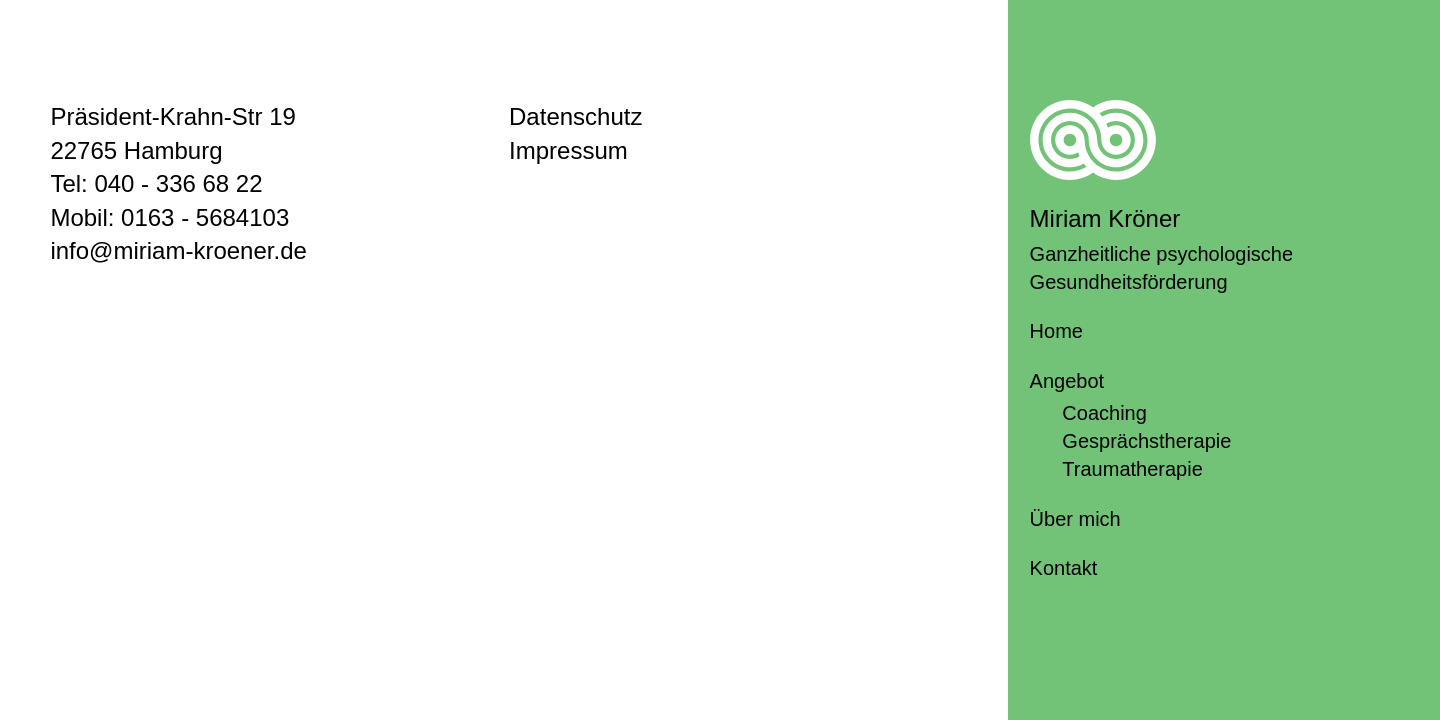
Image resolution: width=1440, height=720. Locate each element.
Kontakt (1064, 568)
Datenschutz (575, 116)
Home (1056, 331)
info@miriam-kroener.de (178, 250)
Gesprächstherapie (1146, 441)
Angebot (1067, 381)
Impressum (568, 150)
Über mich (1075, 519)
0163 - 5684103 (205, 217)
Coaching (1104, 413)
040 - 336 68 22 (178, 183)
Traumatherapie (1132, 469)
